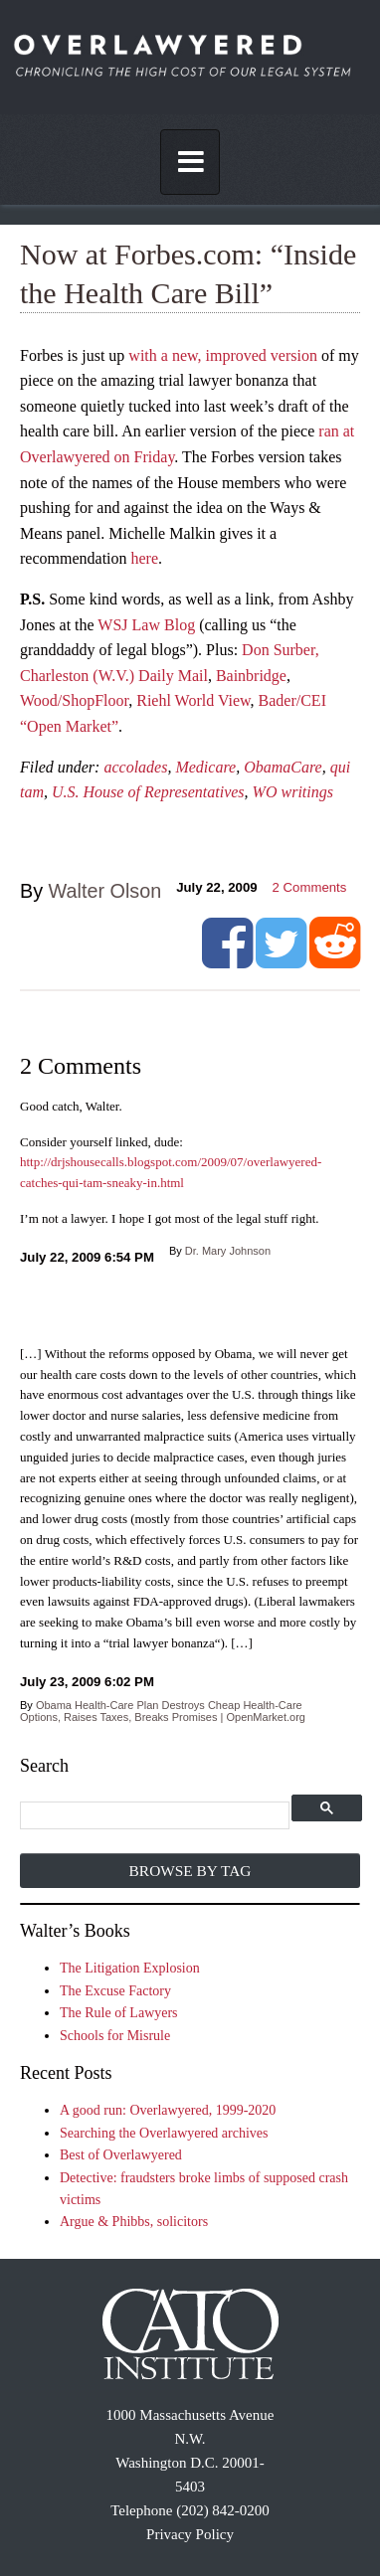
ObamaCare (283, 767)
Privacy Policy (190, 2534)
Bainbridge (251, 675)
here (145, 558)
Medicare (205, 767)
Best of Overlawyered (121, 2154)
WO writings (293, 791)
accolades (135, 767)
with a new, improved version (222, 355)
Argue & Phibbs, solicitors (134, 2221)
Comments (310, 887)
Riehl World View (193, 700)
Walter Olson (105, 891)
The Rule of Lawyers (119, 2012)
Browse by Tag (190, 1870)
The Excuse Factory (115, 1990)
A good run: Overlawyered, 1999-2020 (168, 2110)
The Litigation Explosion (130, 1968)
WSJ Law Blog (146, 624)
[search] (156, 1815)
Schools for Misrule (115, 2035)
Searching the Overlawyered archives (164, 2133)
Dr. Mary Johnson (228, 1251)
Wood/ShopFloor (74, 700)
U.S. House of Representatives (148, 791)
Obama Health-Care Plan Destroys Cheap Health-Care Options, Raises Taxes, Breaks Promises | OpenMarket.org (162, 1711)
